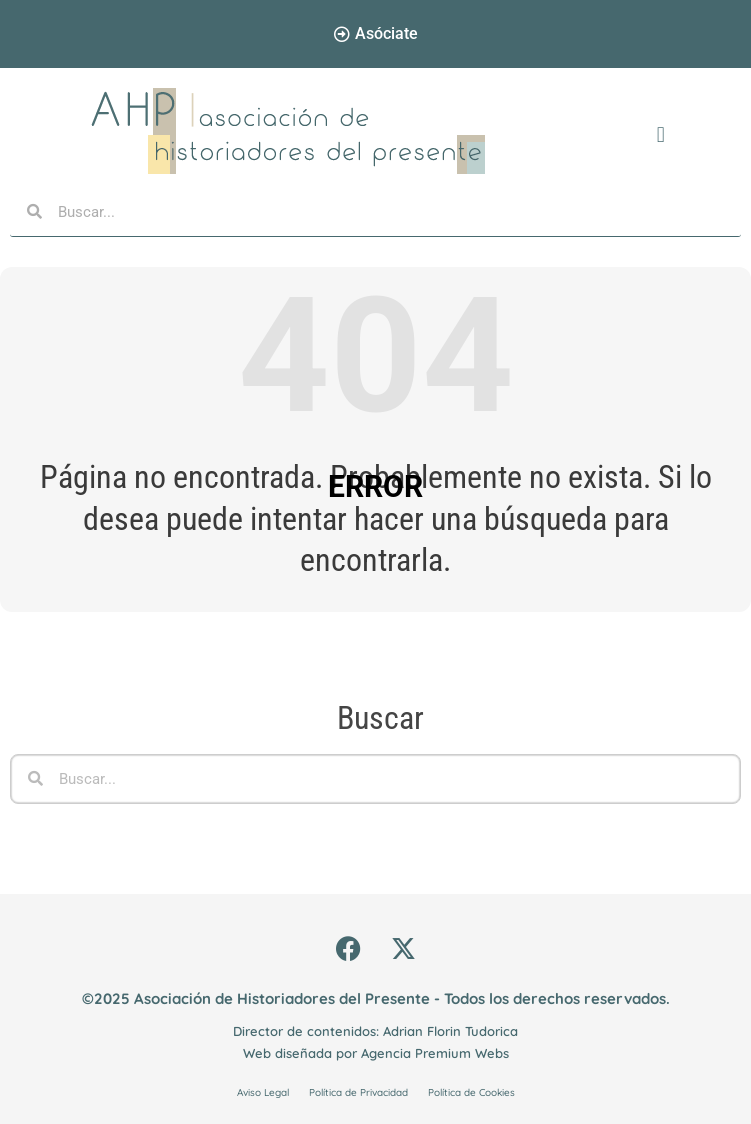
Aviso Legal (263, 1092)
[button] (660, 135)
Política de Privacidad (358, 1092)
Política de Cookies (471, 1092)
